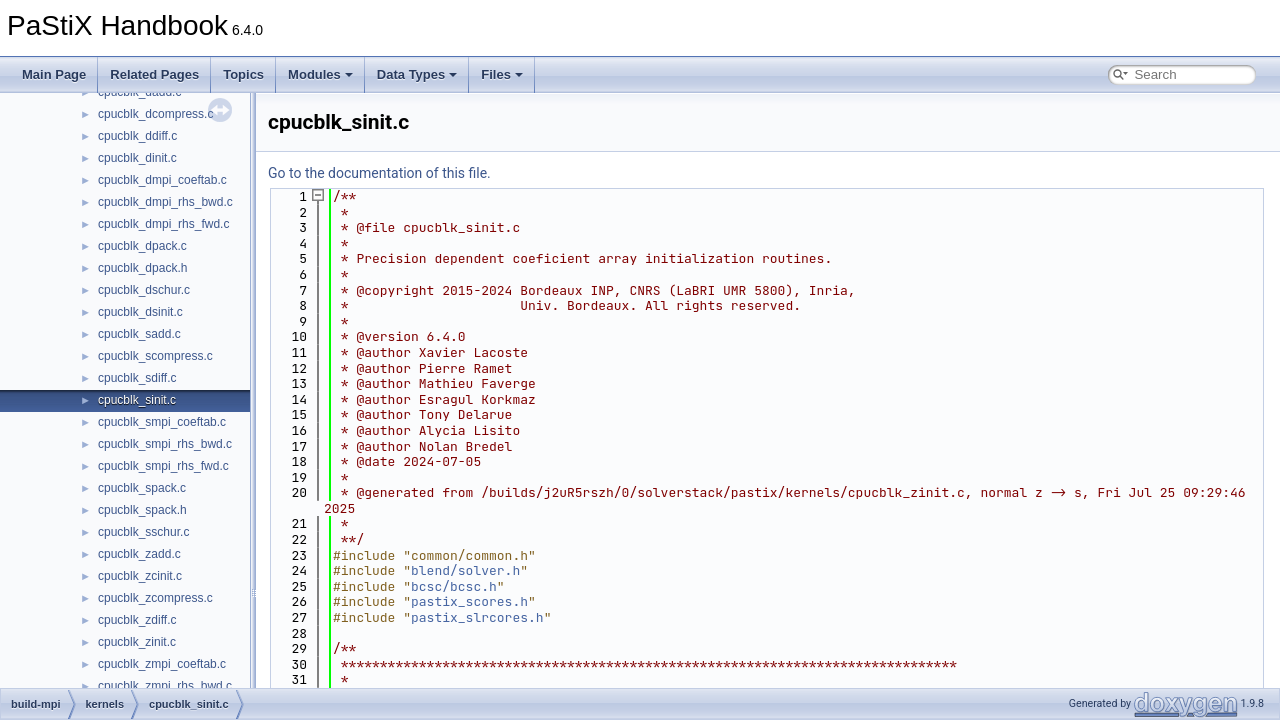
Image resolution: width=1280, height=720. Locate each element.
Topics (243, 74)
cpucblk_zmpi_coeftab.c (162, 664)
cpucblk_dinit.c (137, 158)
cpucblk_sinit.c (137, 400)
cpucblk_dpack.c (142, 246)
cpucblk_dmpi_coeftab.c (162, 180)
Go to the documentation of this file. (379, 173)
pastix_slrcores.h (477, 617)
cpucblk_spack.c (142, 488)
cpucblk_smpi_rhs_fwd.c (163, 466)
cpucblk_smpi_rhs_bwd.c (165, 444)
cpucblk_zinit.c (137, 642)
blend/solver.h (465, 570)
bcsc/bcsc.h (454, 586)
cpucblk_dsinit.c (140, 312)
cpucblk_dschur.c (144, 290)
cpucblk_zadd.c (139, 554)
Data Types (417, 74)
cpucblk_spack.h (142, 510)
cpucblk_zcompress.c (155, 598)
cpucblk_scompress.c (155, 356)
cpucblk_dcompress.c (155, 114)
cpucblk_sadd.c (139, 334)
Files (502, 74)
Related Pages (154, 74)
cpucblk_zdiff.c (137, 620)
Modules (320, 74)
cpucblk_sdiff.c (137, 378)
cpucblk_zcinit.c (140, 576)
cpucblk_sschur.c (143, 532)
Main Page (54, 74)
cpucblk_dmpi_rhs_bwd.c (165, 202)
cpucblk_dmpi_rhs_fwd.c (163, 224)
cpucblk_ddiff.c (137, 136)
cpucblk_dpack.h (142, 268)
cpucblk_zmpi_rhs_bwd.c (165, 686)
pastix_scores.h (469, 601)
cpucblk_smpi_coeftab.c (162, 422)
